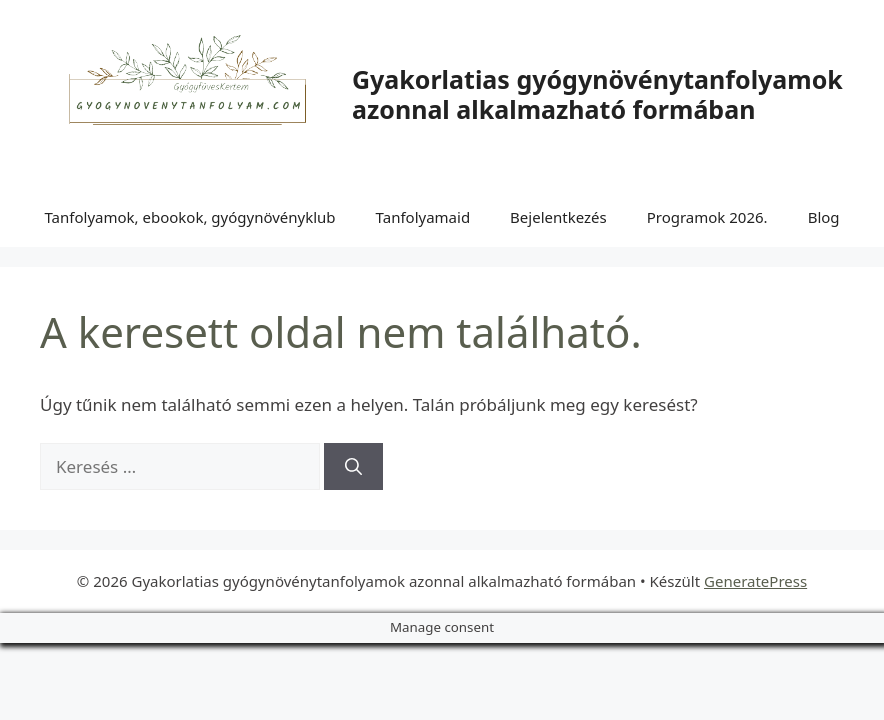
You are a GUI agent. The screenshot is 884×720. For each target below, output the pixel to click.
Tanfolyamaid (423, 217)
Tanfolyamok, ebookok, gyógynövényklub (189, 217)
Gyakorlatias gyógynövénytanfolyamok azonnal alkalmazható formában (597, 94)
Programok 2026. (707, 217)
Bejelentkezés (558, 217)
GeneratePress (755, 581)
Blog (824, 217)
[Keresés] (353, 467)
